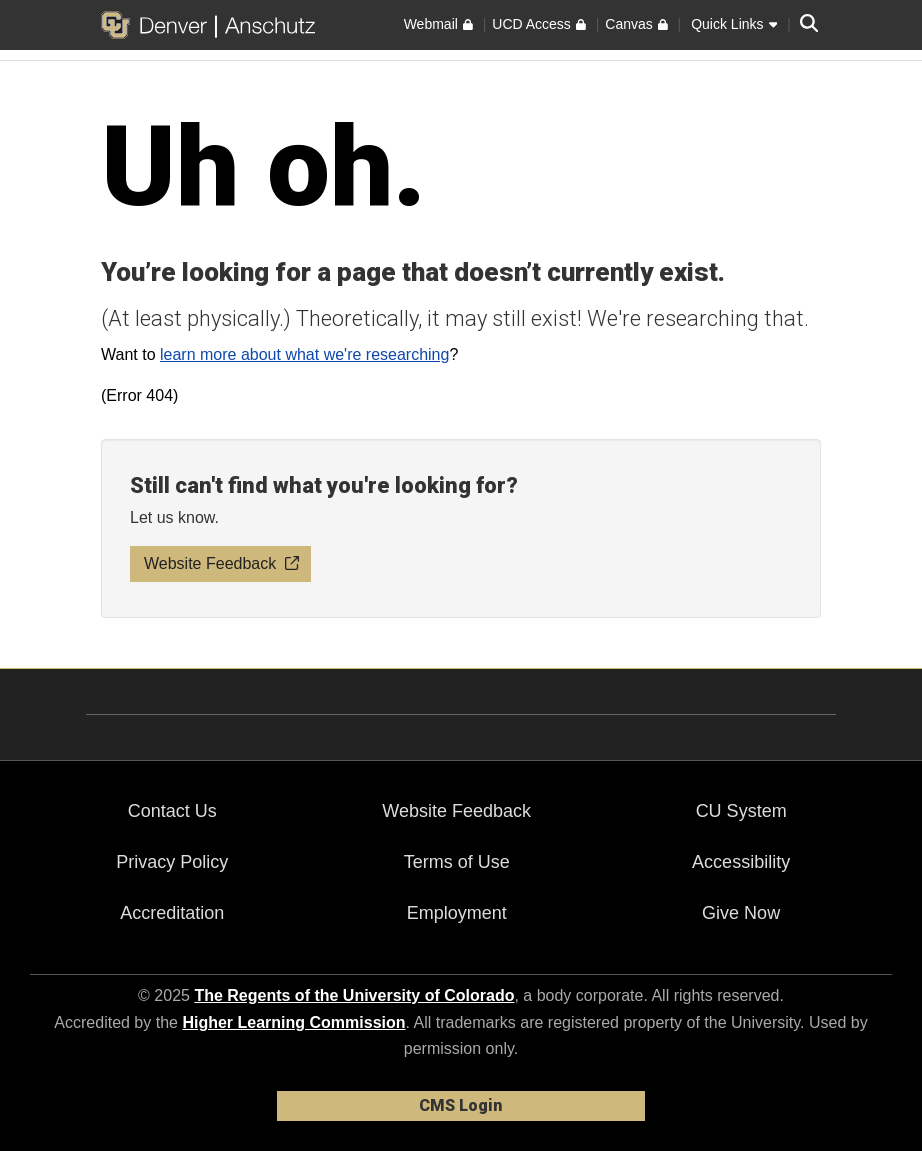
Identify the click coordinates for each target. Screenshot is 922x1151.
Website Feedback (456, 811)
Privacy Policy (172, 862)
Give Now (741, 913)
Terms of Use (457, 862)
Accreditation (172, 913)
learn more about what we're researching (304, 354)
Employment (457, 913)
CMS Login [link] (460, 1105)
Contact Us (172, 811)
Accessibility (741, 862)
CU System (741, 811)
